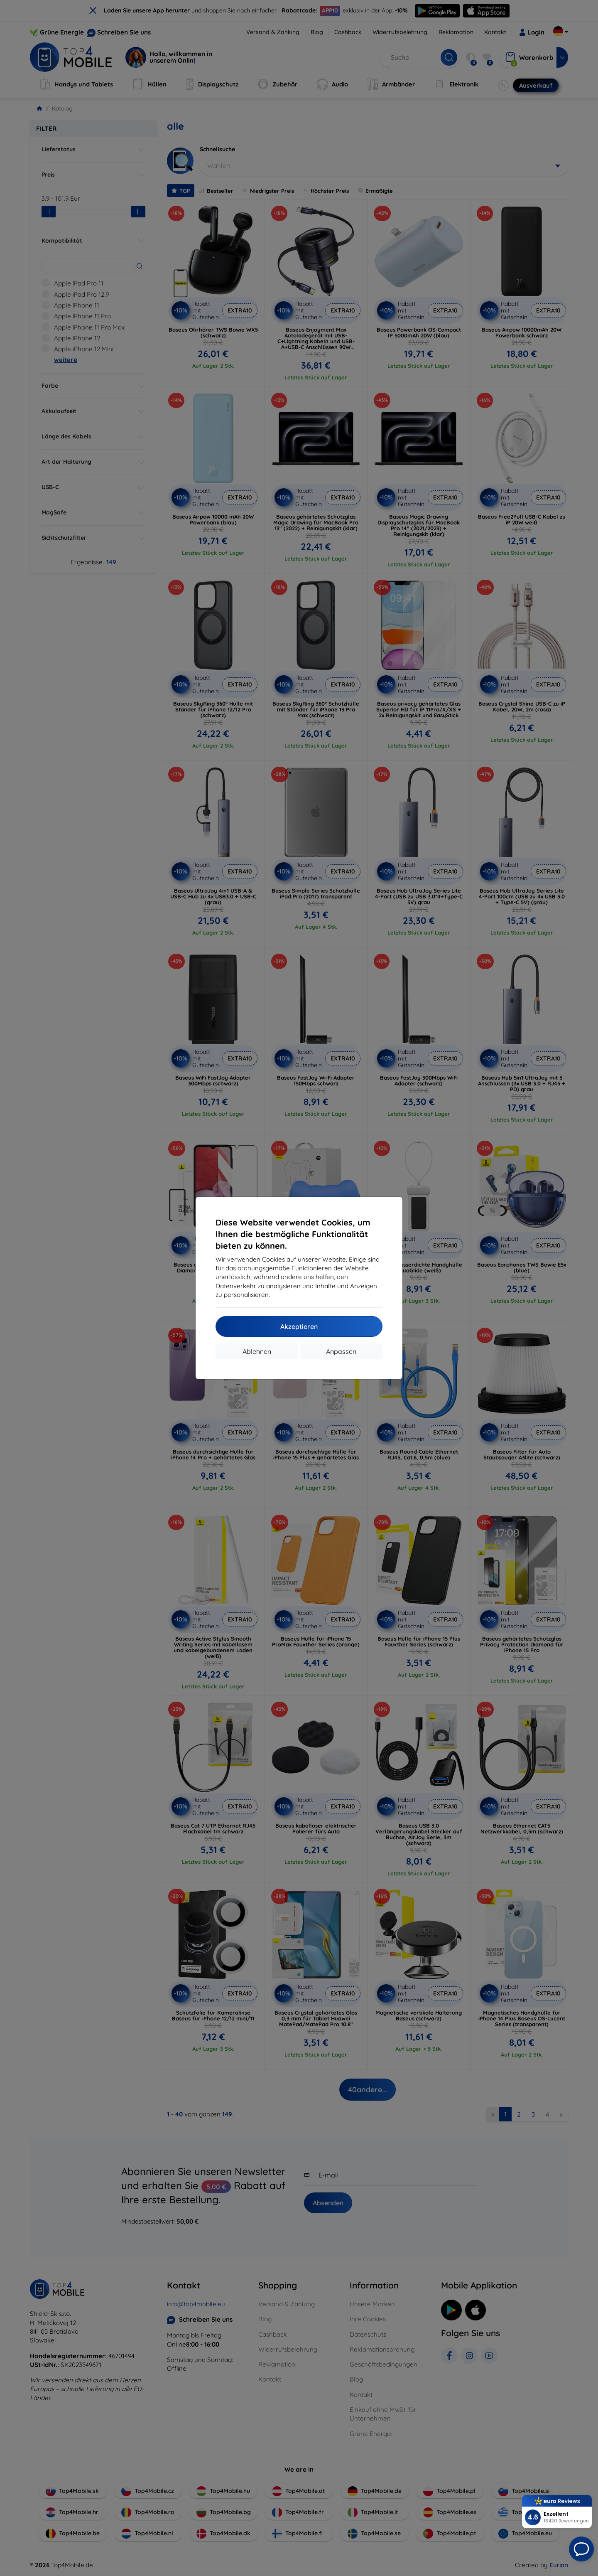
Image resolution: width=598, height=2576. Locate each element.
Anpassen (341, 1351)
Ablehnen (257, 1351)
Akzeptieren (299, 1326)
